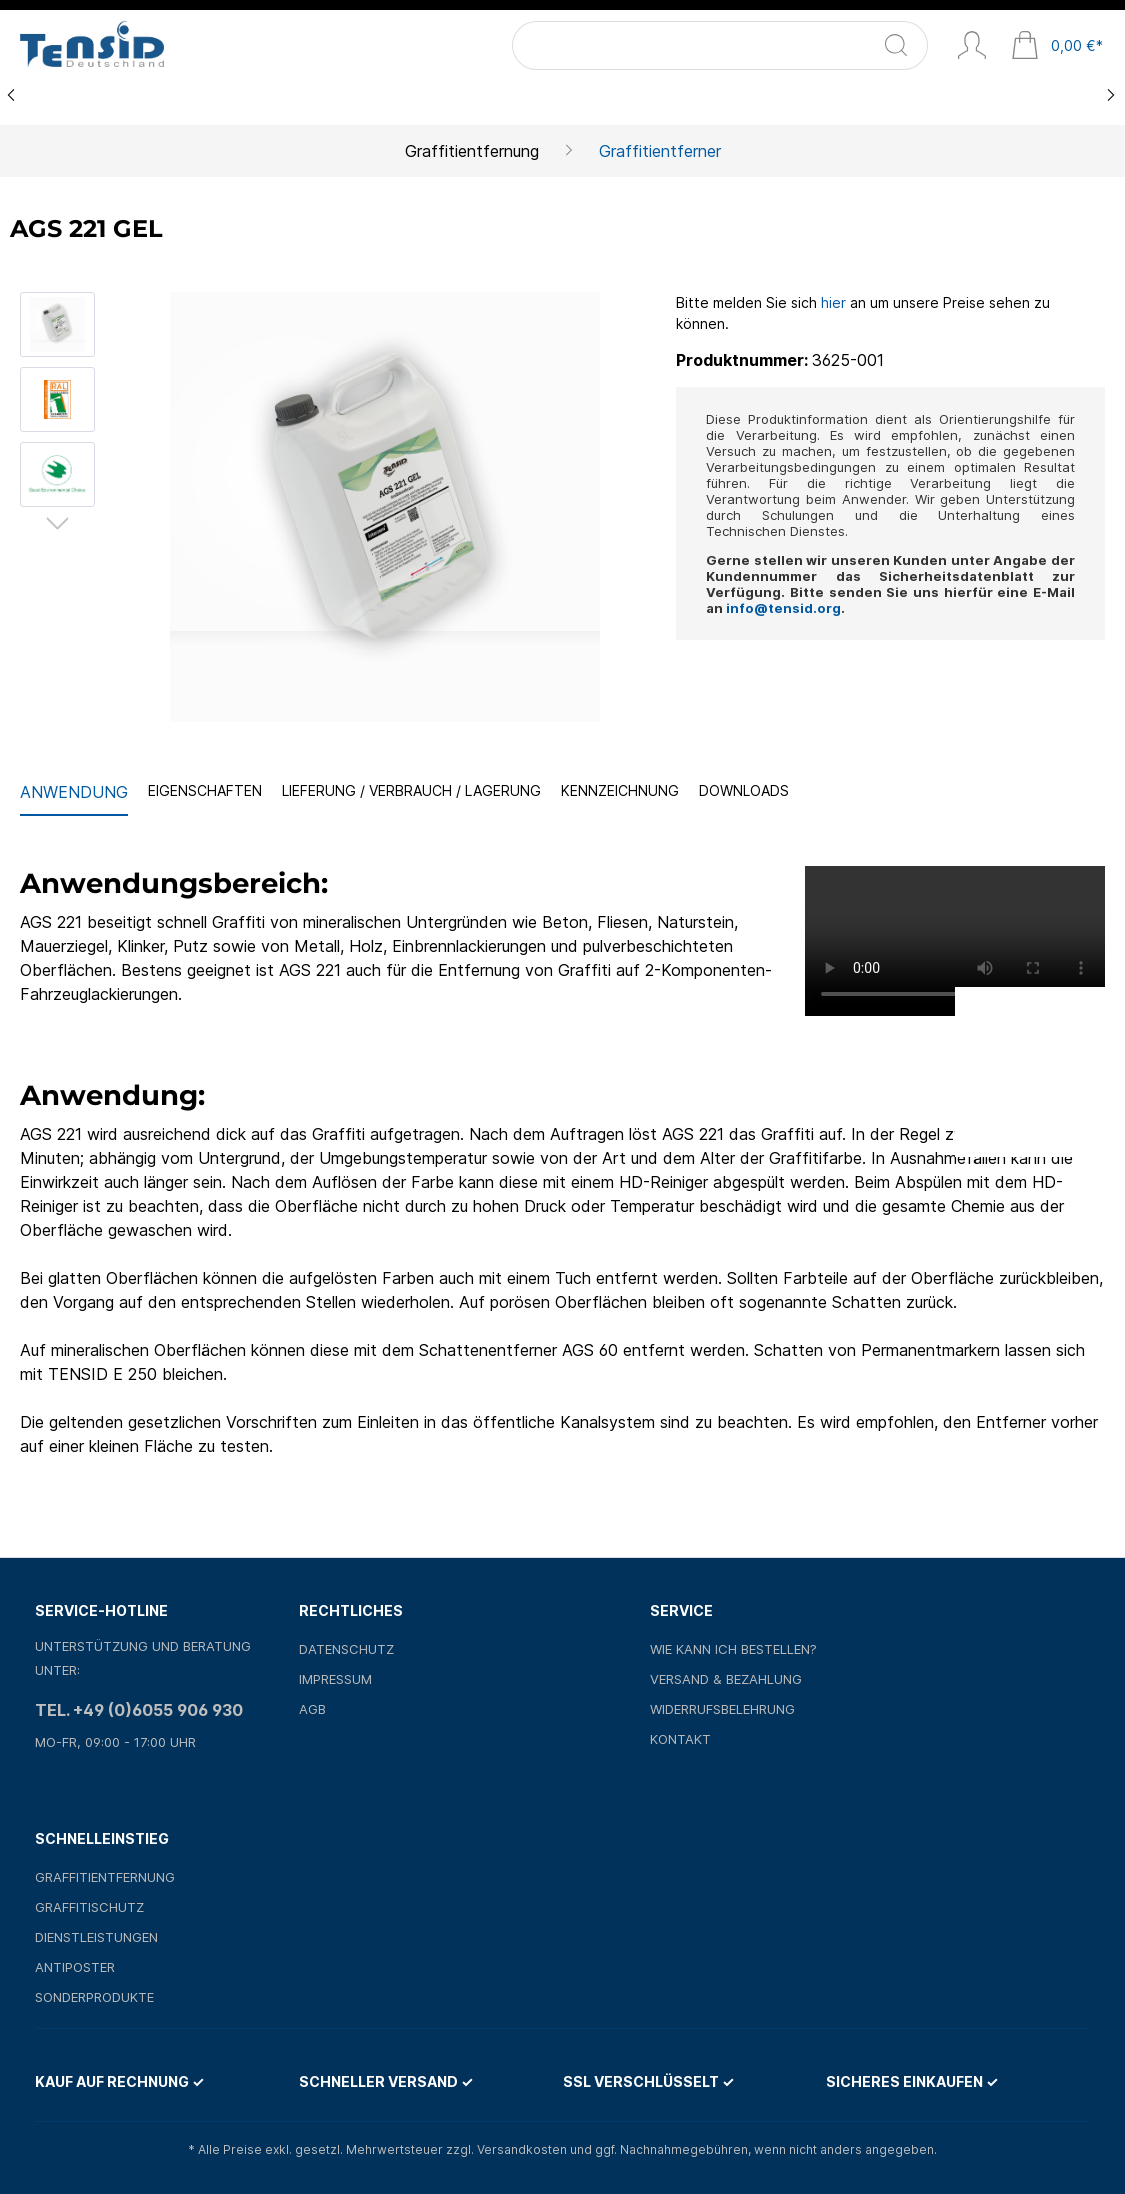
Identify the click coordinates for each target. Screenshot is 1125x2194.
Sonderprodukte (94, 1997)
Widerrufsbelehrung (722, 1709)
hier (833, 302)
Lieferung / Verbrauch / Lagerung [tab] (411, 790)
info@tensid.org (783, 608)
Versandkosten (522, 2149)
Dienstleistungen (96, 1937)
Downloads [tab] (744, 790)
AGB (312, 1709)
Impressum (335, 1679)
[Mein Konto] (972, 47)
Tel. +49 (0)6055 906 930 (139, 1710)
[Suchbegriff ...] (726, 45)
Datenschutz (346, 1649)
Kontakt (680, 1739)
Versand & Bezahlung (726, 1679)
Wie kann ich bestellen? (733, 1649)
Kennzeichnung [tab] (620, 790)
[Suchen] (907, 45)
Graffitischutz (89, 1907)
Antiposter (75, 1967)
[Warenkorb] (1057, 47)
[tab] (74, 793)
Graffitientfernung (105, 1877)
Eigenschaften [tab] (205, 790)
